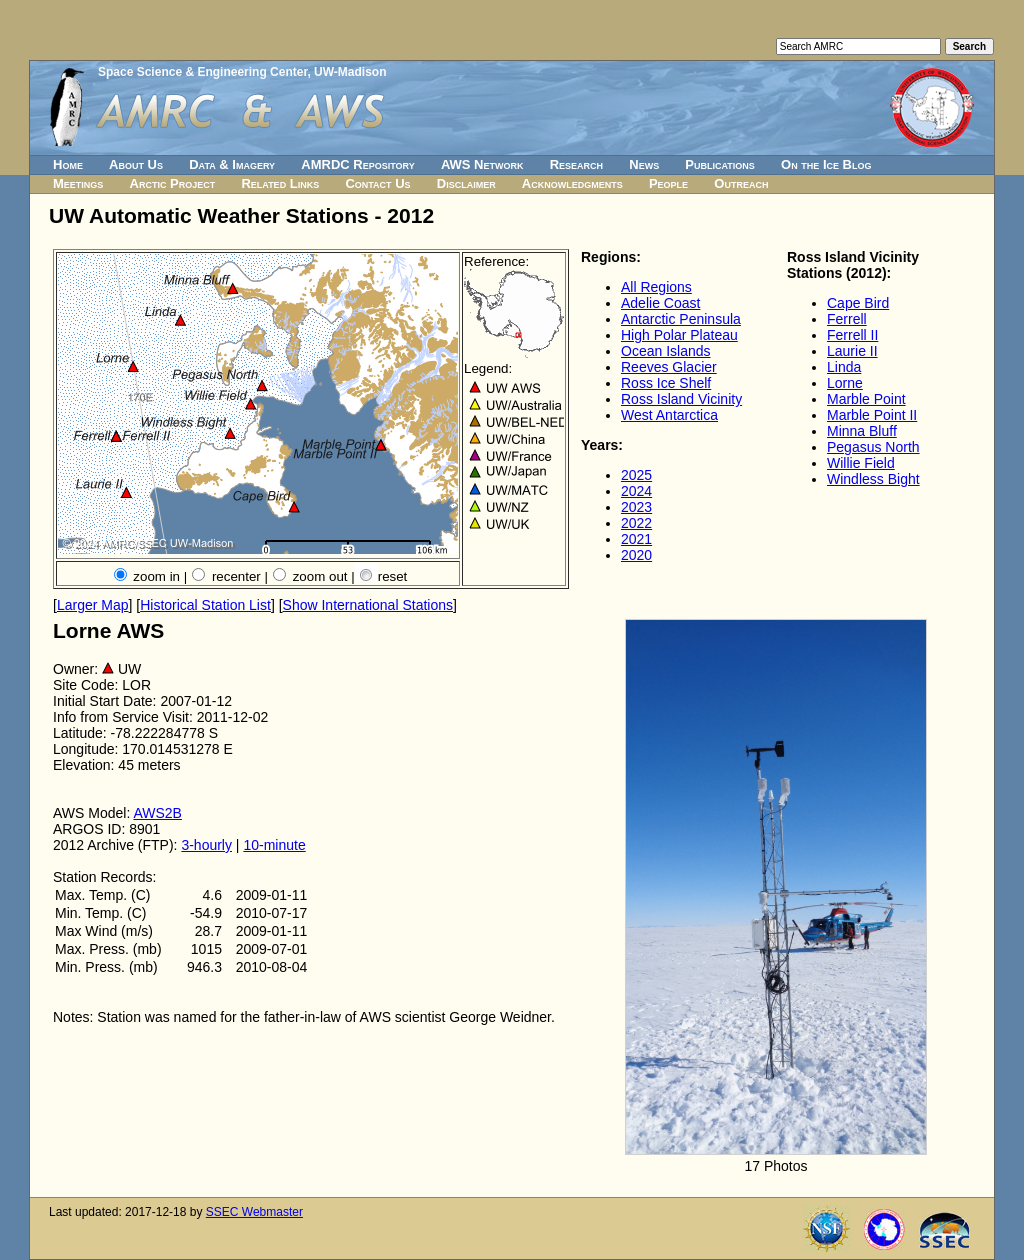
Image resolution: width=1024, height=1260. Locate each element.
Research (576, 164)
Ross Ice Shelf (666, 383)
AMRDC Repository (357, 164)
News (644, 164)
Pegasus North (873, 447)
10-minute (274, 845)
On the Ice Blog (826, 164)
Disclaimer (466, 183)
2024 (636, 491)
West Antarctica (669, 415)
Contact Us (377, 183)
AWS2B (157, 813)
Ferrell (847, 319)
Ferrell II (852, 335)
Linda (844, 367)
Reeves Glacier (669, 367)
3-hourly (206, 845)
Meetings (78, 183)
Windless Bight (873, 479)
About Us (136, 164)
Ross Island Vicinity (681, 399)
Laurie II (852, 351)
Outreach (741, 183)
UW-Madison (350, 72)
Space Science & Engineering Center (202, 72)
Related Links (280, 183)
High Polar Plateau (679, 335)
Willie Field (861, 463)
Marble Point (866, 399)
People (668, 183)
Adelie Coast (660, 303)
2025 (636, 475)
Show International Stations (368, 605)
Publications (720, 164)
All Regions (656, 287)
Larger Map (93, 605)
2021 (636, 539)
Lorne (845, 383)
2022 (636, 523)
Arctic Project (173, 183)
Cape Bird (858, 303)
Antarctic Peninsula (681, 319)
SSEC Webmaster (254, 1212)
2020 (636, 555)
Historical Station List (205, 605)
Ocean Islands (666, 351)
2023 (636, 507)
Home (68, 164)
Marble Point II (872, 415)
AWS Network (482, 164)
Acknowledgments (572, 183)
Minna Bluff (862, 431)
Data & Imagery (232, 164)
